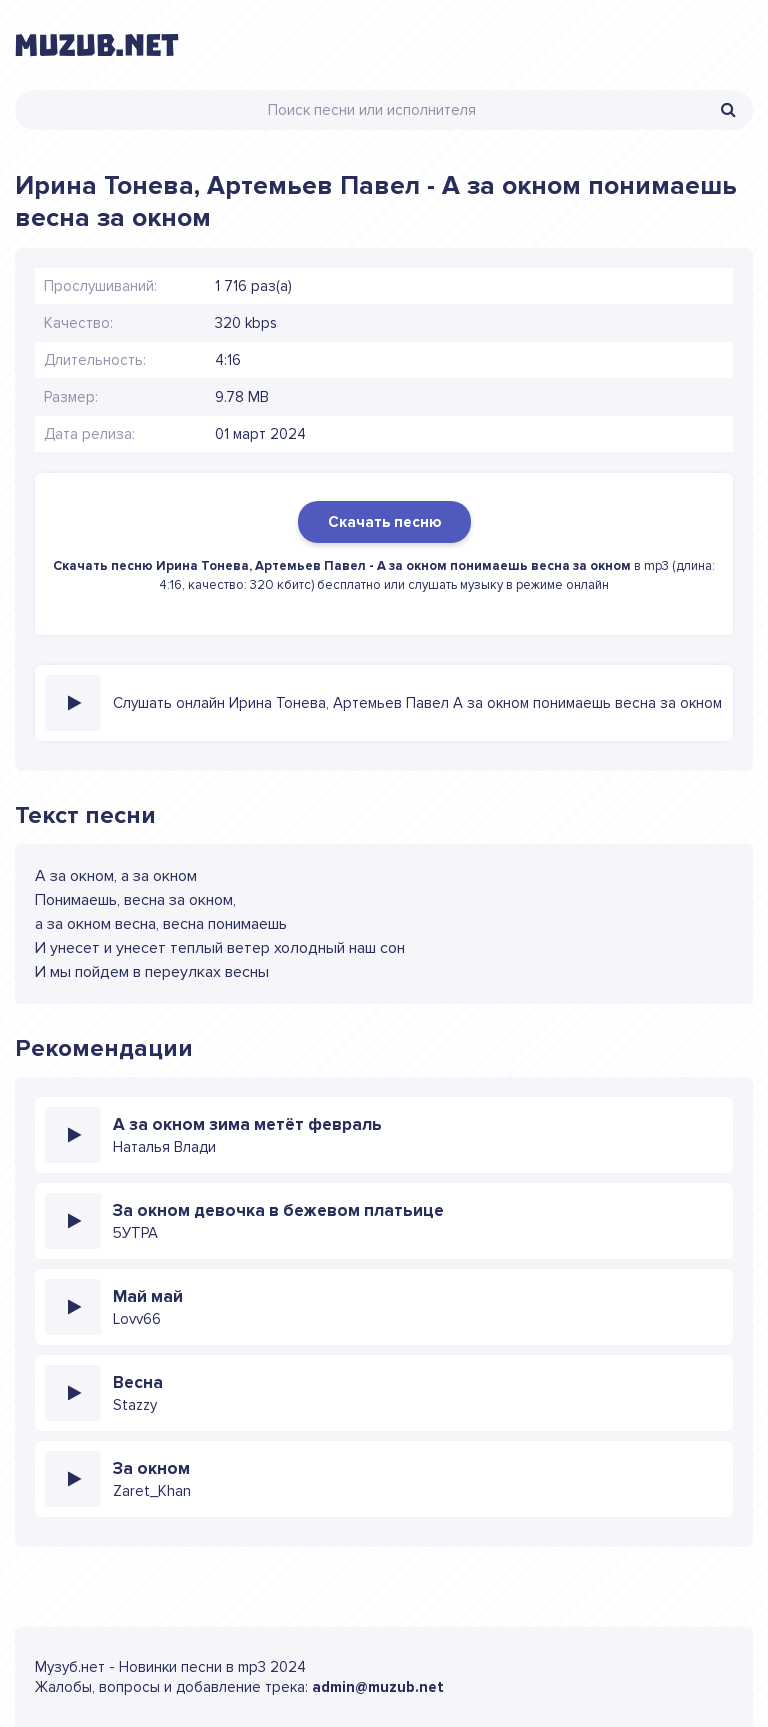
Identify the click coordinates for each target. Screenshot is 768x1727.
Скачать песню (384, 522)
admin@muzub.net (378, 1687)
